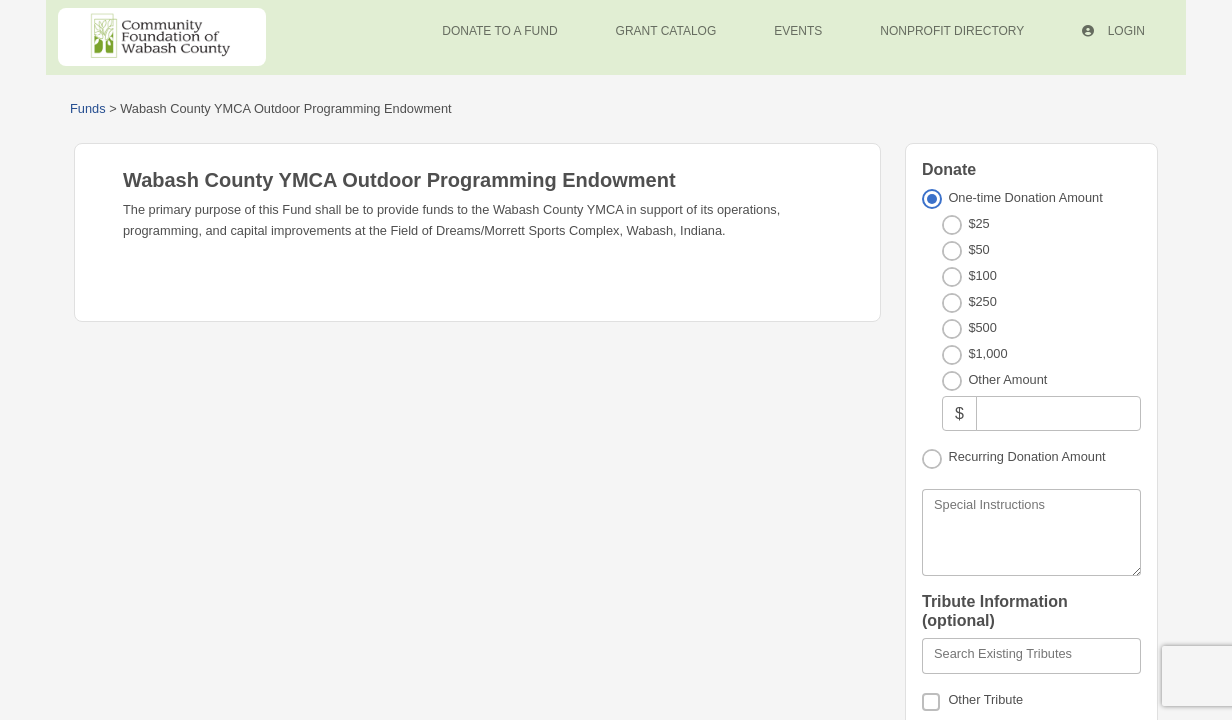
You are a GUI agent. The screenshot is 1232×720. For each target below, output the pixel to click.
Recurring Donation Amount (1026, 456)
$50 (978, 249)
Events (798, 31)
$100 (982, 275)
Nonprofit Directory (952, 31)
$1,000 (987, 353)
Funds (88, 108)
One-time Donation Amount (1025, 197)
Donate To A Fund (499, 31)
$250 (982, 301)
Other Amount (1007, 379)
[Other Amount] (1058, 413)
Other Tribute (985, 699)
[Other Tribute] (931, 702)
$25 (978, 223)
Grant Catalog (666, 31)
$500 (982, 327)
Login (1113, 31)
